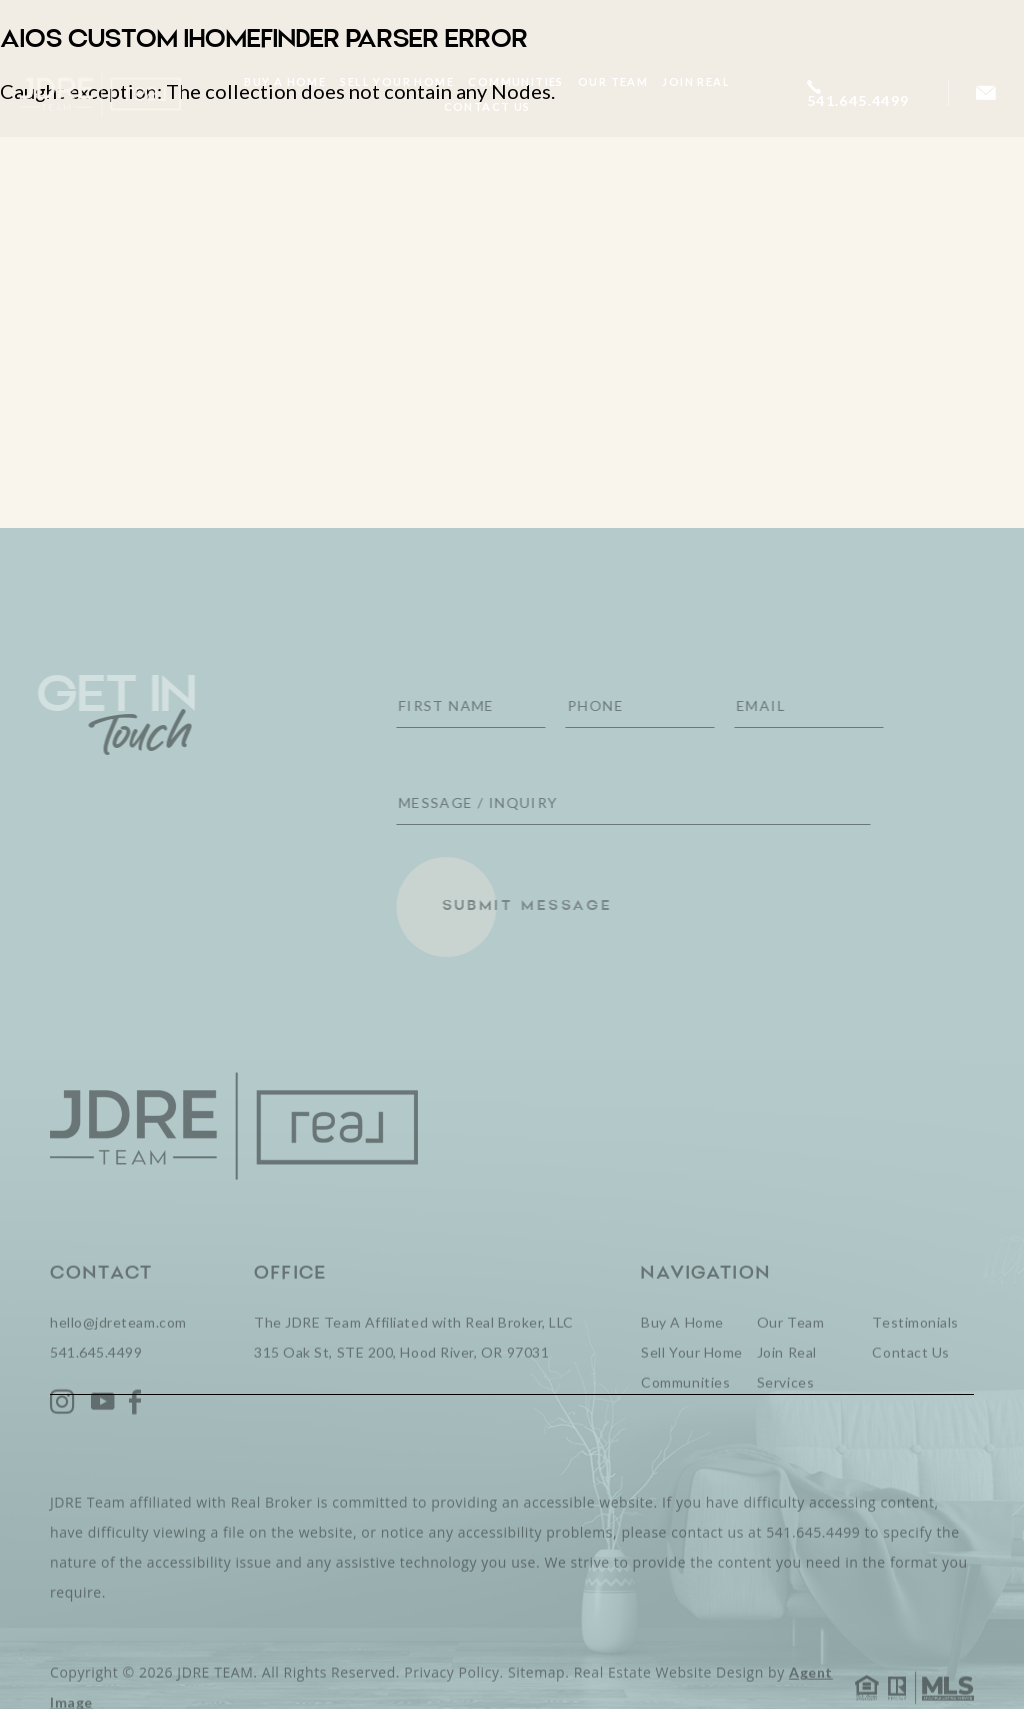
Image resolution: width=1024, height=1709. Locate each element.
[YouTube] (103, 1428)
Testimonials (915, 1348)
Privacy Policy (451, 1698)
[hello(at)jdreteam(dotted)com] (986, 93)
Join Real (696, 81)
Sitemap (536, 1698)
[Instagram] (63, 1428)
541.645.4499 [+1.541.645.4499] (96, 1378)
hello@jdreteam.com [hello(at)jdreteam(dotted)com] (118, 1348)
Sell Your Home (397, 81)
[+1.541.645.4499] (867, 93)
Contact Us (486, 106)
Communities (515, 81)
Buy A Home (285, 81)
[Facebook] (135, 1428)
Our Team (613, 81)
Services (785, 1408)
